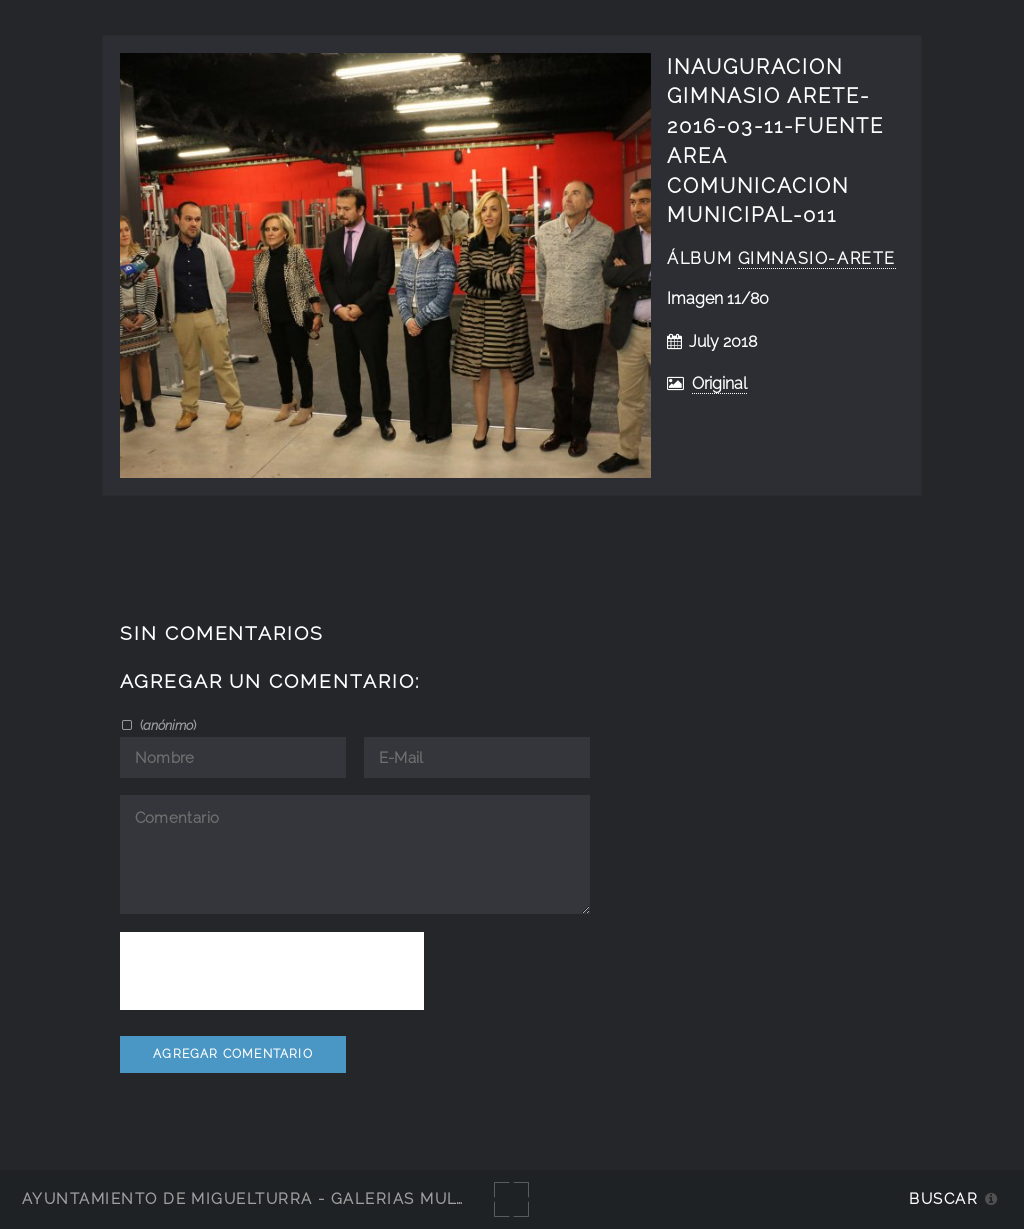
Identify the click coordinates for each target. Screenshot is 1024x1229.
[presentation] (272, 971)
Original (719, 383)
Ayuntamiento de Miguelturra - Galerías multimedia (274, 1198)
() (166, 725)
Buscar (943, 1198)
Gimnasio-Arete (817, 258)
